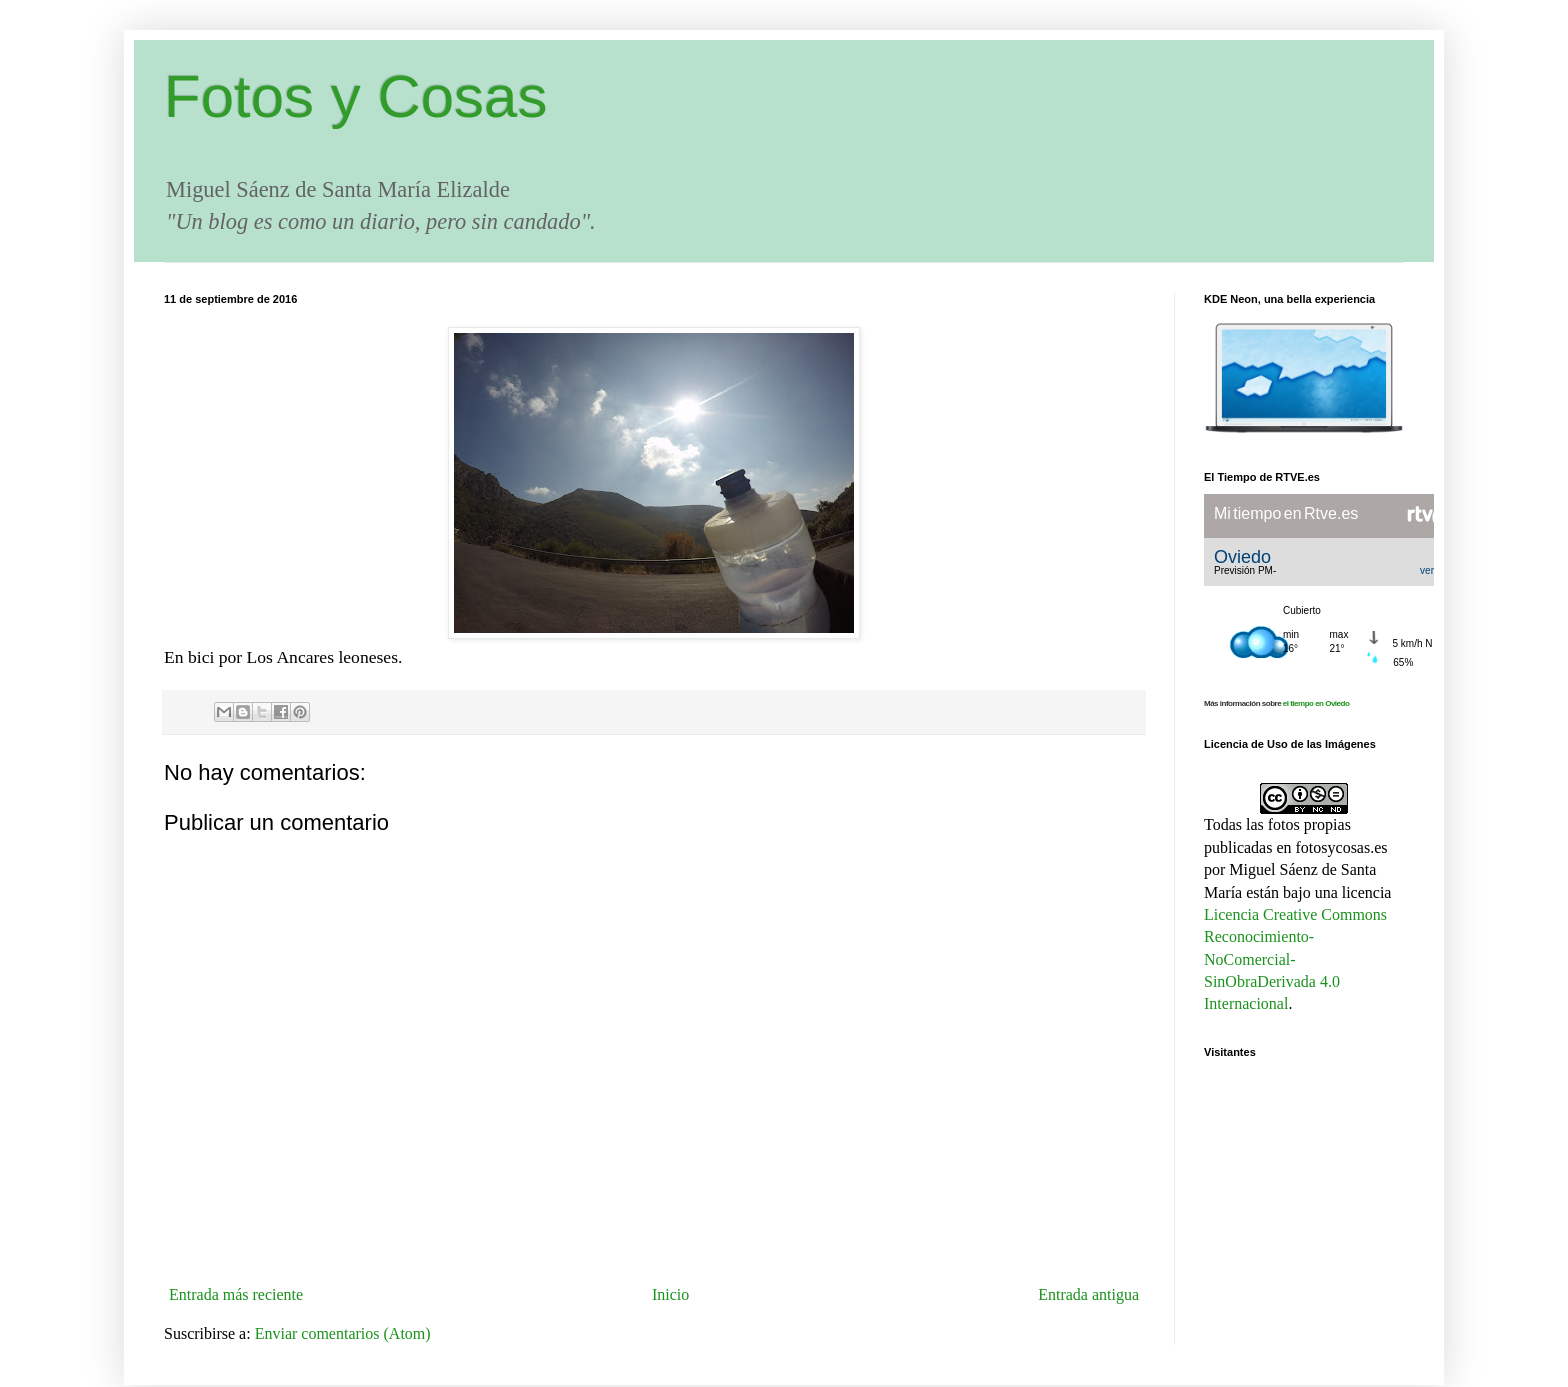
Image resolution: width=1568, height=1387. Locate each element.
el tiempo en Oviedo (1316, 703)
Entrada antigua (1088, 1294)
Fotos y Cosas (355, 96)
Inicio (670, 1294)
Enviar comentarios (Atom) (343, 1333)
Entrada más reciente (236, 1294)
